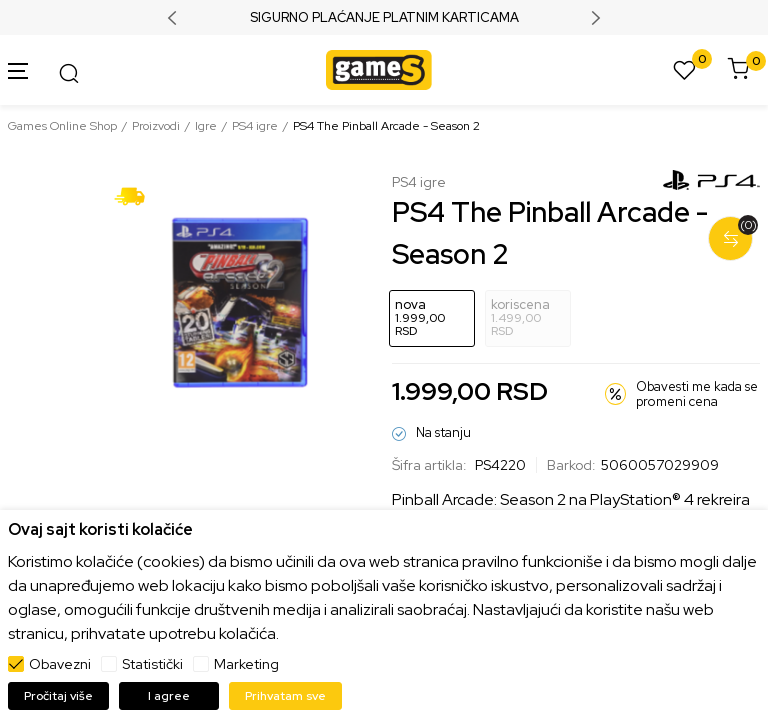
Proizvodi (156, 126)
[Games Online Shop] (379, 68)
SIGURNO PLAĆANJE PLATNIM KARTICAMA (384, 18)
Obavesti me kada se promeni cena (697, 394)
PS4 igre (255, 126)
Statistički (152, 664)
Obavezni (60, 664)
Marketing (246, 664)
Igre (206, 126)
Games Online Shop (62, 126)
